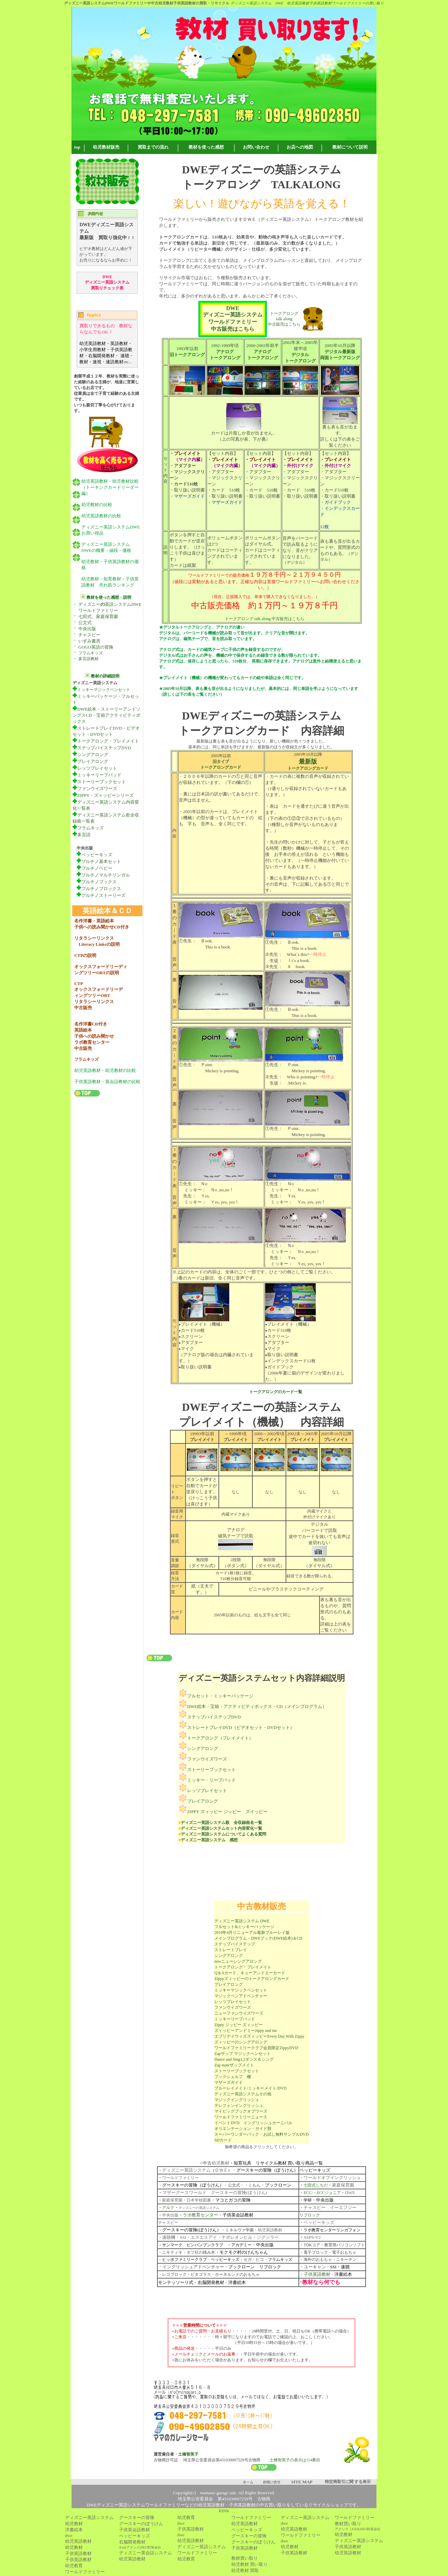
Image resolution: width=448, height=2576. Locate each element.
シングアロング (92, 754)
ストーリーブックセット (99, 781)
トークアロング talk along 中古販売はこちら (284, 319)
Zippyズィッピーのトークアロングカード (251, 1978)
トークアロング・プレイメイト (108, 741)
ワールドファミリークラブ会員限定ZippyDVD (256, 2047)
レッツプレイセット (97, 768)
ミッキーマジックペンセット (103, 689)
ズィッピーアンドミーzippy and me (245, 2030)
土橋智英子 (188, 2454)
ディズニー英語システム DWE (241, 1921)
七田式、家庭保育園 (98, 616)
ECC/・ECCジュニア (322, 2192)
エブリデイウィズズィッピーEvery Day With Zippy (259, 2036)
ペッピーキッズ (94, 854)
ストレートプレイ (230, 1949)
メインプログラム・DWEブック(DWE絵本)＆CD (258, 1938)
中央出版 (87, 628)
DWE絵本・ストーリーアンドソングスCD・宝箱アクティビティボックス (106, 715)
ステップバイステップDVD (102, 747)
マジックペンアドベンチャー (240, 1996)
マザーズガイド (228, 2082)
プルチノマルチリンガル (103, 875)
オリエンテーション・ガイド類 (242, 2128)
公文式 (85, 622)
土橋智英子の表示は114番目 (295, 2460)
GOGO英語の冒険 (95, 647)
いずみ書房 (89, 640)
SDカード (223, 2140)
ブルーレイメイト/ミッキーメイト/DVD (250, 2088)
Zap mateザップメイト (234, 2065)
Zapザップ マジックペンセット (242, 2053)
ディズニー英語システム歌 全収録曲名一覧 (221, 1822)
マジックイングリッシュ (236, 2099)
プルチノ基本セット (101, 861)
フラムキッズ (90, 653)
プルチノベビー (94, 868)
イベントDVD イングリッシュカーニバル (253, 2122)
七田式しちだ (316, 2185)
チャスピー (89, 634)
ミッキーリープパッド (97, 774)
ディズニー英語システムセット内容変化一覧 (221, 1828)
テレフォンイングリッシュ (238, 2105)
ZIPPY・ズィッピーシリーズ (105, 795)
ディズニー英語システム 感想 (209, 1840)
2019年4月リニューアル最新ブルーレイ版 (252, 1932)
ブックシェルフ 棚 (232, 2076)
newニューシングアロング (238, 1961)
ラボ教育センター (200, 2214)
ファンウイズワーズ (95, 788)
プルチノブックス (99, 881)
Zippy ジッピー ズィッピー (238, 2024)
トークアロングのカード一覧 (275, 1391)
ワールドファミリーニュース (240, 2117)
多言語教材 (88, 658)
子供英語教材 (317, 2274)
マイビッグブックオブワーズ (240, 2111)
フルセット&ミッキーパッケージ (244, 1926)
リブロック (309, 2215)
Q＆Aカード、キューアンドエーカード (249, 1973)
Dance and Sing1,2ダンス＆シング (244, 2059)
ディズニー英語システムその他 (242, 2094)
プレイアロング (90, 761)
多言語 (84, 834)
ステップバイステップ (234, 1944)
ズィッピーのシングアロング (240, 2042)
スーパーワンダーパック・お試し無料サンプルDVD (261, 2134)
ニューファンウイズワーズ (238, 2013)
